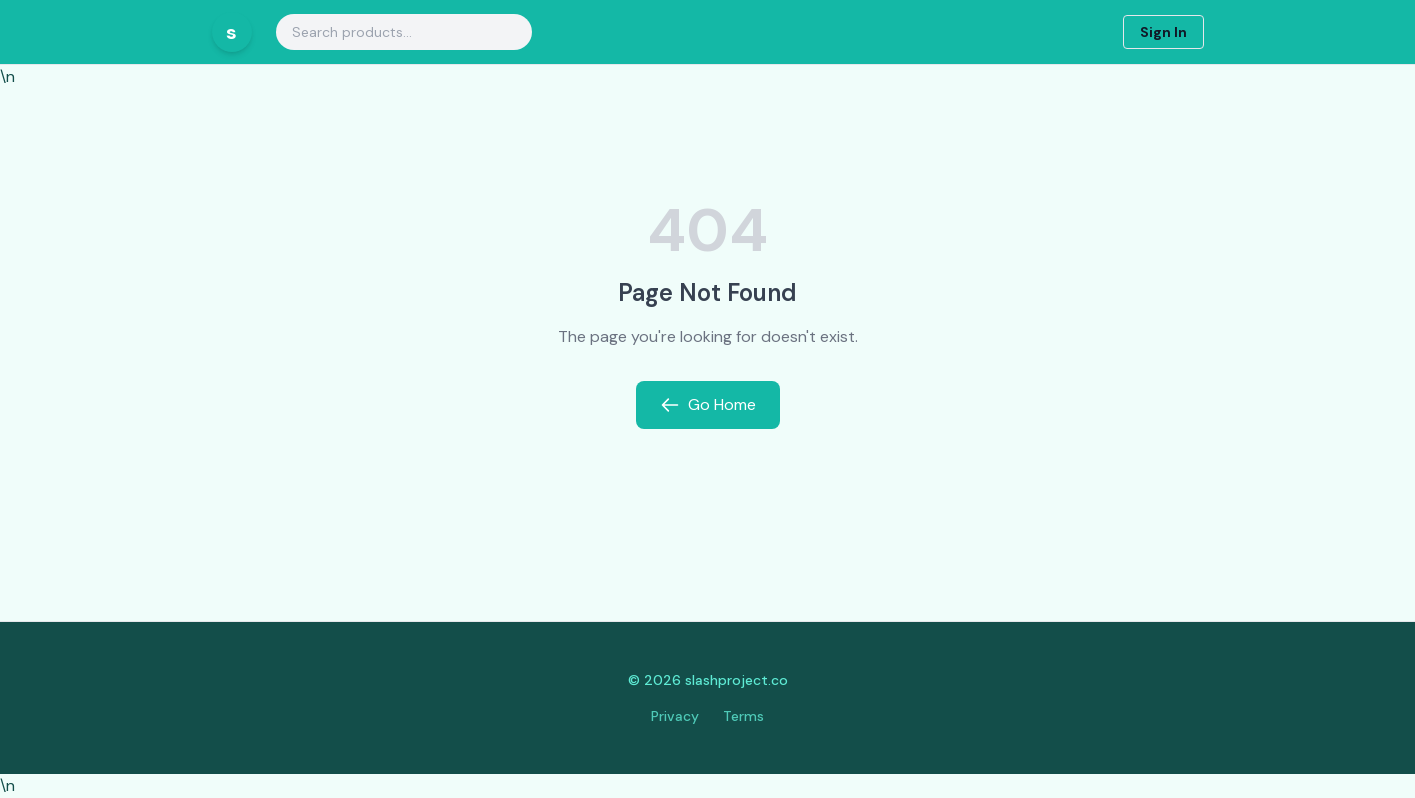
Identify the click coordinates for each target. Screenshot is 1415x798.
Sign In (1163, 32)
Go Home (708, 404)
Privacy (675, 716)
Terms (743, 716)
